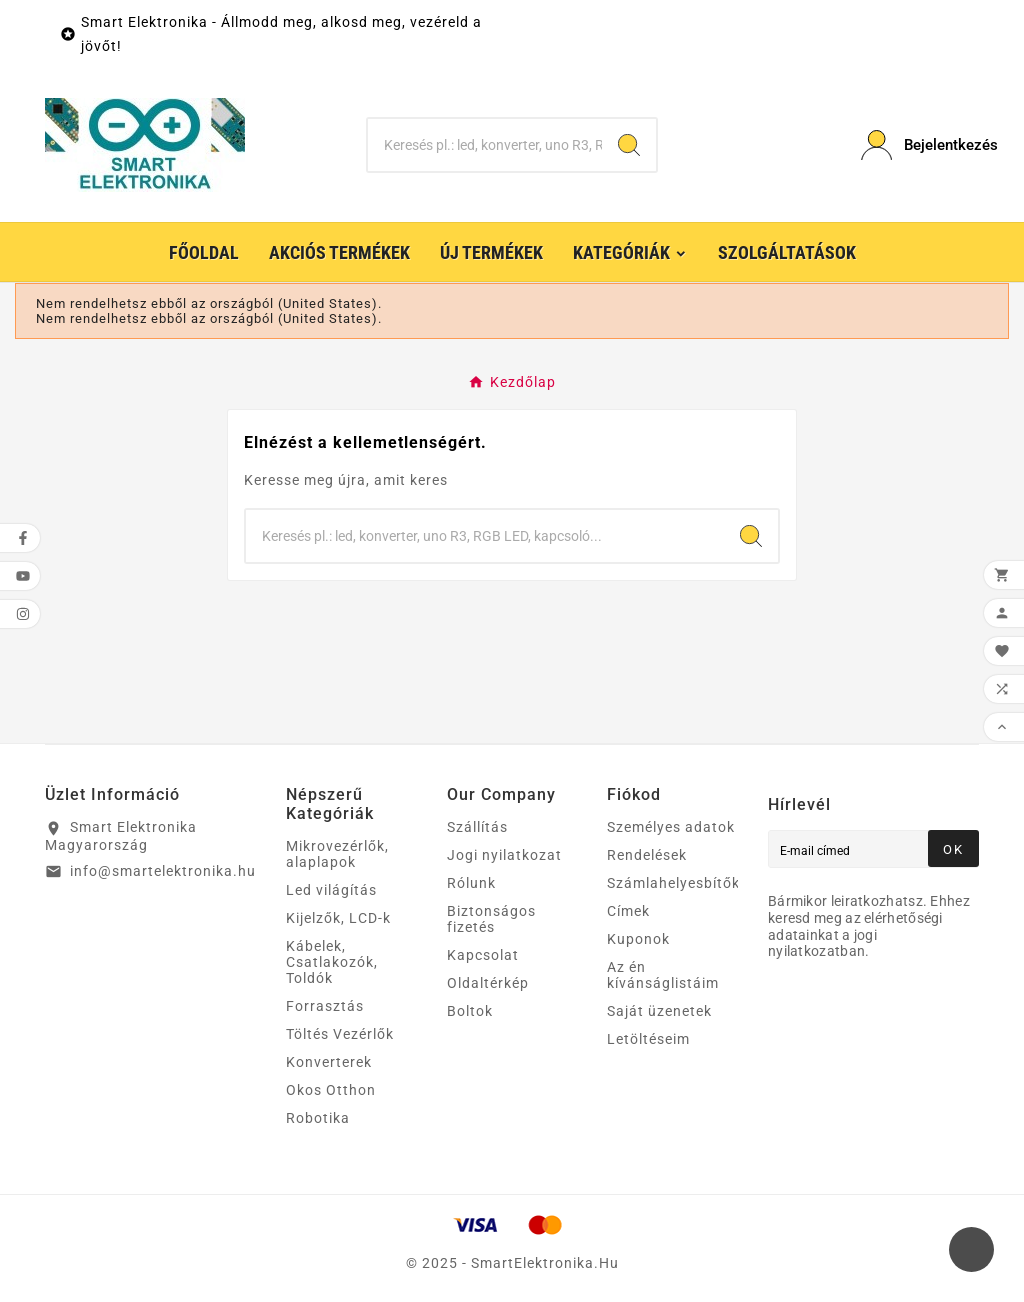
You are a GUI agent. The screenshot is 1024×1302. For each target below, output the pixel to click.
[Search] (629, 145)
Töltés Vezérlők (340, 1034)
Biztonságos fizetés (491, 919)
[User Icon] (920, 145)
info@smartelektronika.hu (163, 871)
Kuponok (638, 939)
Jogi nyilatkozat (504, 855)
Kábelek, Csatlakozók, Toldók (332, 962)
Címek (628, 911)
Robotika (318, 1118)
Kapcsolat (483, 955)
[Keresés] (484, 145)
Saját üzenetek (659, 1011)
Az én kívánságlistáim (663, 975)
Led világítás (331, 890)
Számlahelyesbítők (673, 883)
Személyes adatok (671, 827)
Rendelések (647, 855)
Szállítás (477, 827)
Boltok (470, 1011)
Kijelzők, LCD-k (338, 918)
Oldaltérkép (488, 983)
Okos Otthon (331, 1090)
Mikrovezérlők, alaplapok (337, 854)
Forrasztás (325, 1006)
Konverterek (329, 1062)
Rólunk (471, 883)
